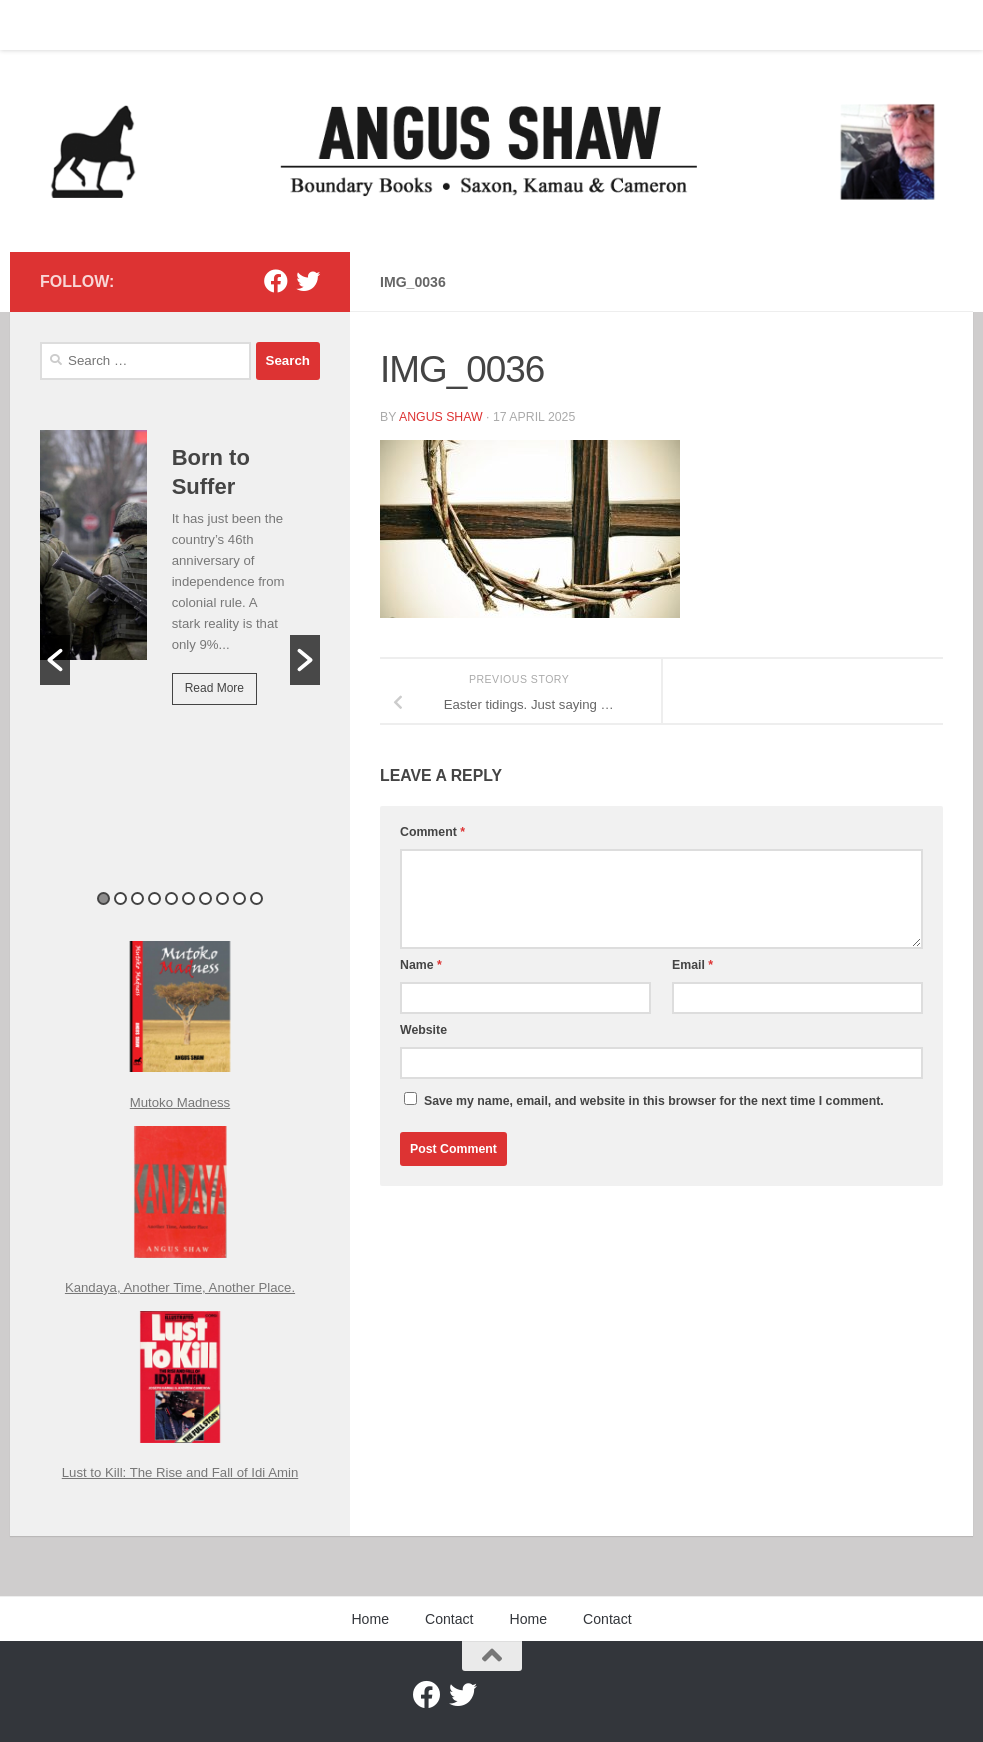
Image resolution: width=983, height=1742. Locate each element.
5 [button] (171, 898)
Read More (214, 688)
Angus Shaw (441, 417)
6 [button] (188, 898)
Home (43, 25)
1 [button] (103, 898)
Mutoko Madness (180, 1102)
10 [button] (256, 898)
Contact (114, 25)
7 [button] (205, 898)
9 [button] (239, 898)
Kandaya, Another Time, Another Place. (180, 1287)
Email (692, 965)
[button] (55, 660)
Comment (432, 832)
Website (423, 1030)
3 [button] (137, 898)
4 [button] (154, 898)
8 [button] (222, 898)
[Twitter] (308, 281)
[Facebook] (276, 281)
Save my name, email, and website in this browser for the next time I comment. (654, 1101)
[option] (180, 581)
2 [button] (120, 898)
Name (421, 965)
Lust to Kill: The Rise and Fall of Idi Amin (180, 1472)
